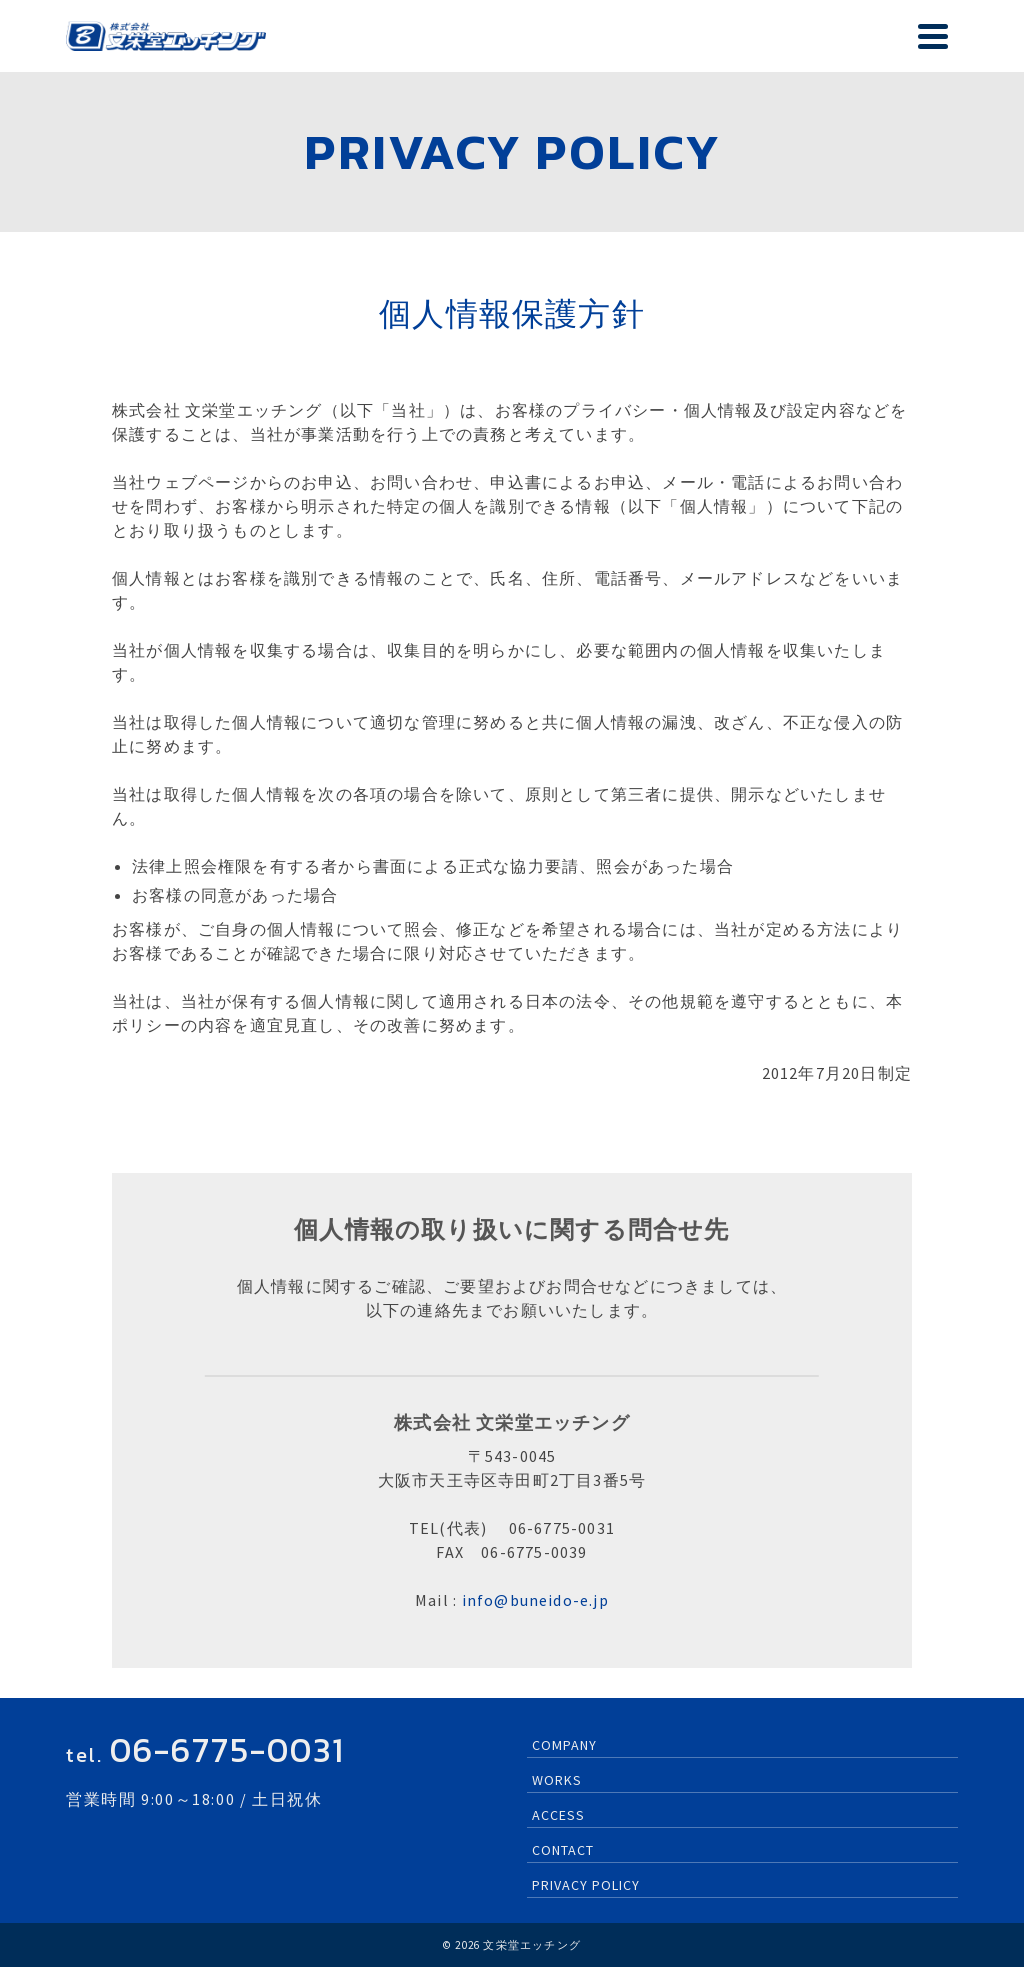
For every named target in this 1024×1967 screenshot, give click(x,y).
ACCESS (558, 1815)
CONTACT (563, 1850)
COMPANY (564, 1745)
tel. (205, 1755)
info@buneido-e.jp (535, 1600)
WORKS (557, 1780)
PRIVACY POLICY (586, 1885)
